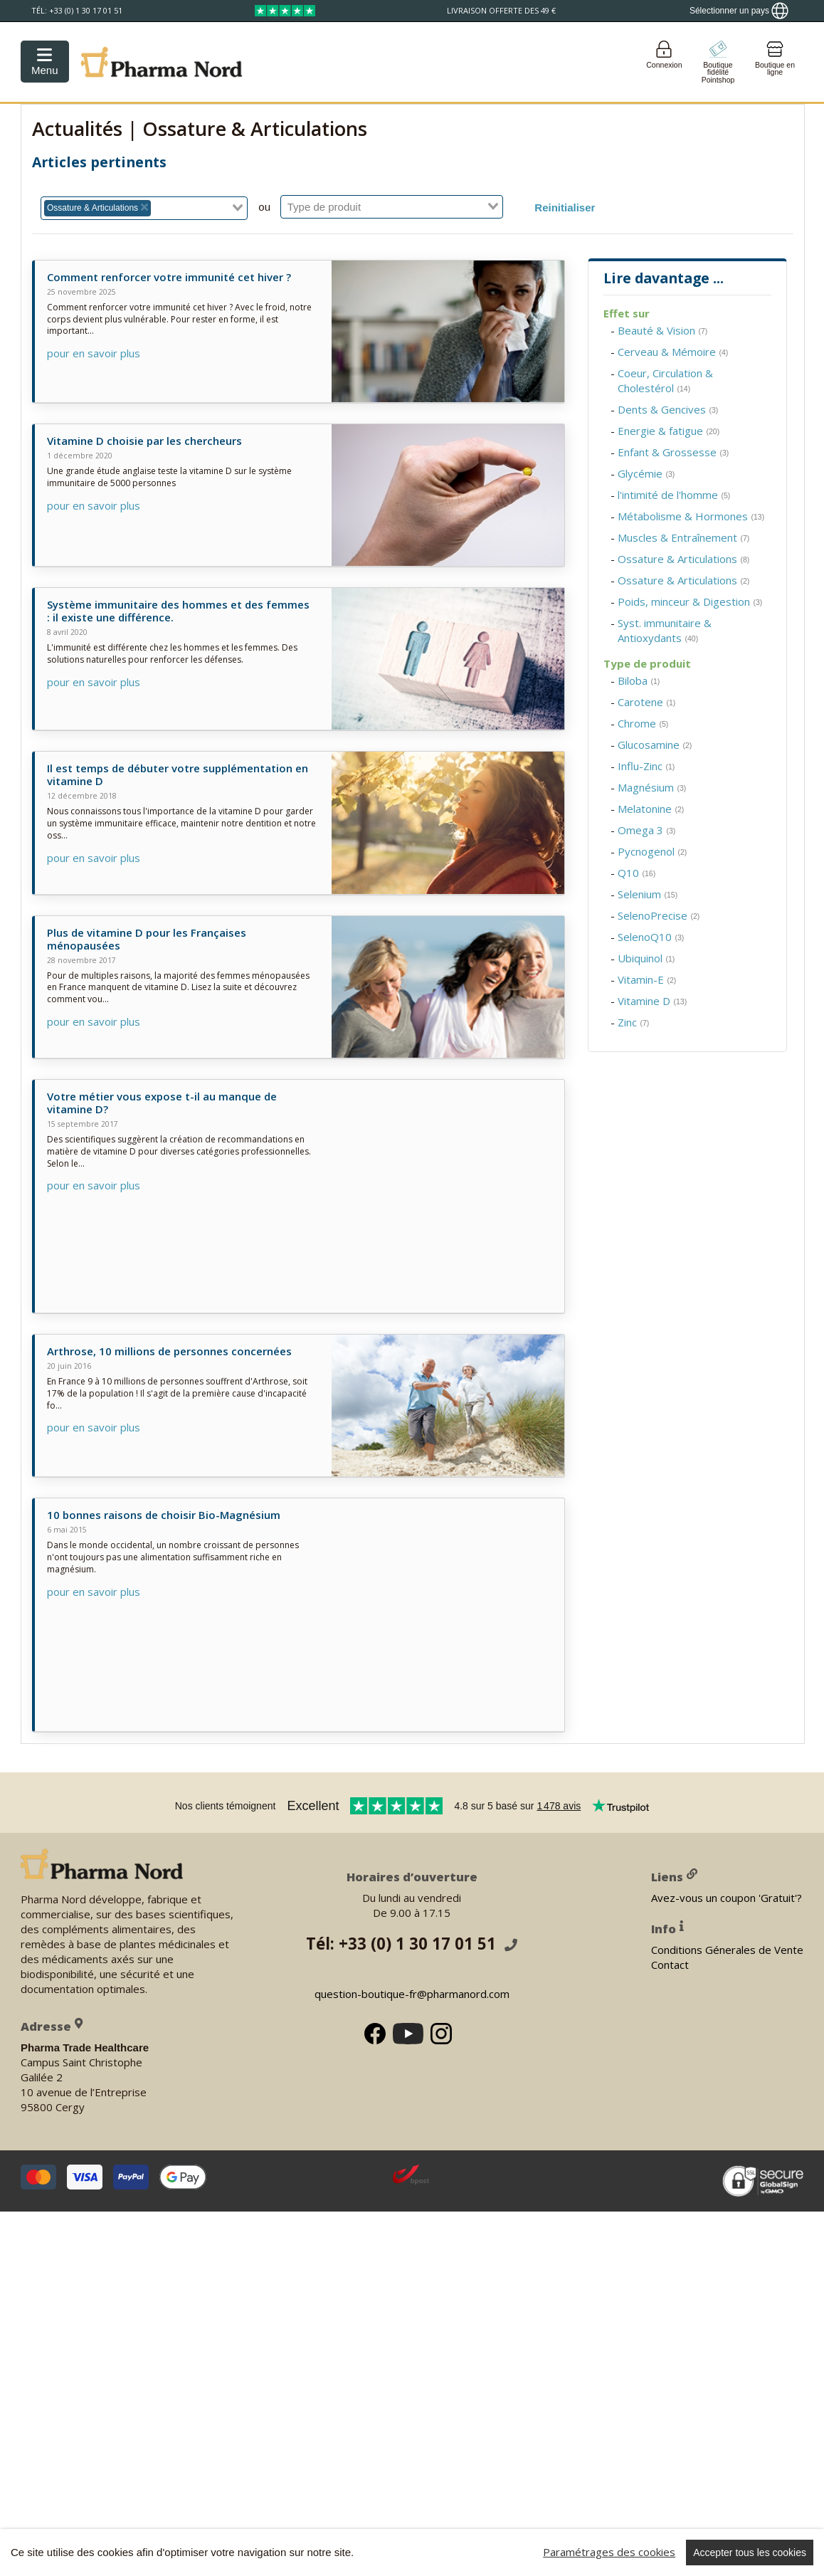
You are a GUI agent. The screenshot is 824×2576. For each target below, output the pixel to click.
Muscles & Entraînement (683, 537)
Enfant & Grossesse (673, 452)
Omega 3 (646, 830)
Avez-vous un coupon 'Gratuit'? (726, 1898)
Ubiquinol (646, 958)
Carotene (646, 702)
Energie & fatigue (668, 431)
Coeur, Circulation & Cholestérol (665, 380)
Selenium (647, 894)
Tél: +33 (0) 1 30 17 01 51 (411, 1944)
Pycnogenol (652, 851)
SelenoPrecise (658, 915)
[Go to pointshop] (718, 62)
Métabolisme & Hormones (691, 516)
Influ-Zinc (646, 766)
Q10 (636, 873)
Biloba (639, 680)
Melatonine (651, 808)
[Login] (664, 62)
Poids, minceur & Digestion (690, 601)
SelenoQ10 (651, 937)
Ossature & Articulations (683, 559)
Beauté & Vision (662, 330)
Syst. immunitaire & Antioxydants (665, 630)
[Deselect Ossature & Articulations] (144, 208)
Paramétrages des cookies (609, 2552)
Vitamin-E (647, 979)
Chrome (643, 723)
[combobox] (144, 208)
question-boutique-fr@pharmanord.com (412, 1994)
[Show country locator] (739, 10)
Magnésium (652, 787)
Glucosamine (655, 744)
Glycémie (646, 473)
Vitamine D (652, 1001)
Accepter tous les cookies (749, 2552)
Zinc (633, 1022)
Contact (670, 1964)
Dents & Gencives (668, 409)
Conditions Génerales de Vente (727, 1949)
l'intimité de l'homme (674, 495)
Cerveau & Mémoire (673, 352)
